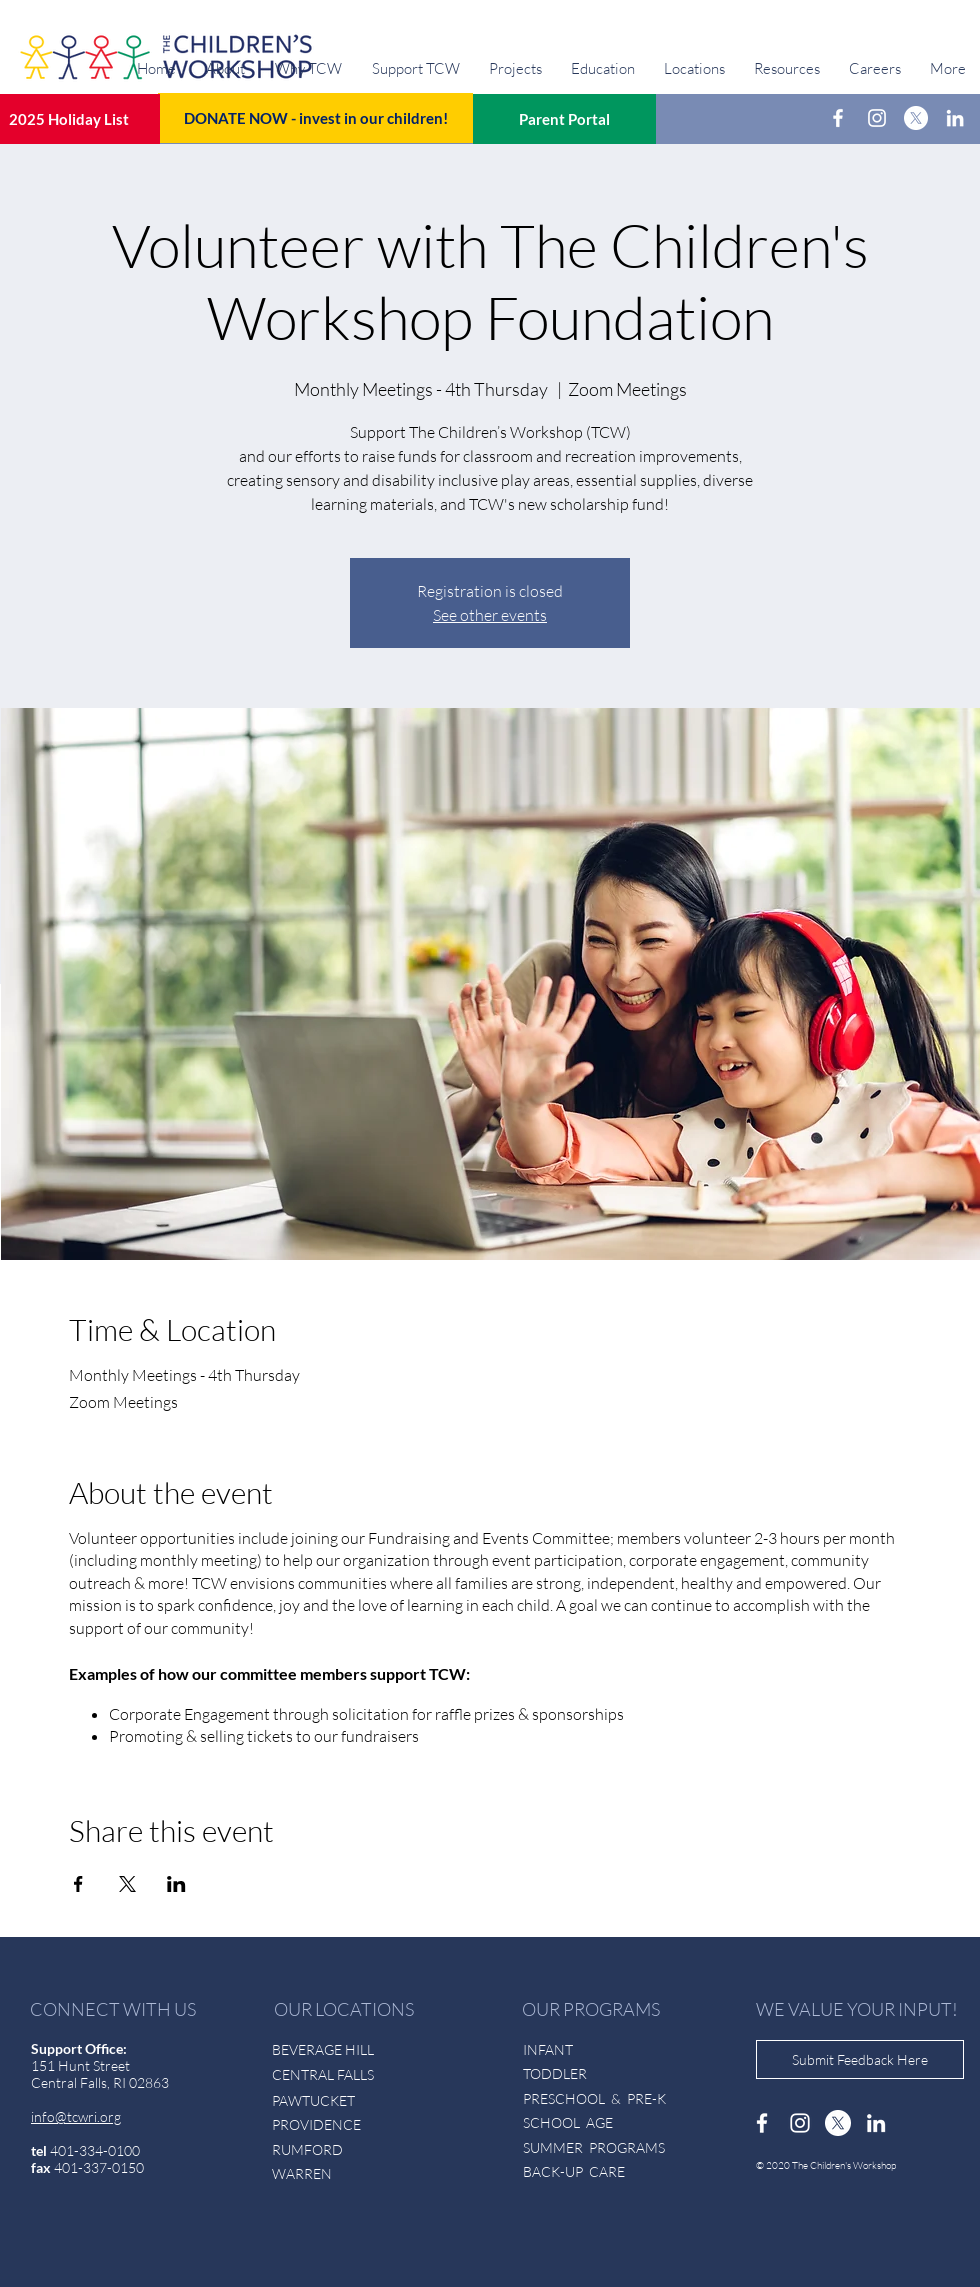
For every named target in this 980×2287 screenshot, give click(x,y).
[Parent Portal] (564, 119)
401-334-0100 (95, 2150)
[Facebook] (838, 118)
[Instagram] (877, 118)
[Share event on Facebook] (78, 1884)
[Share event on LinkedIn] (176, 1884)
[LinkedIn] (955, 118)
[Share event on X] (127, 1884)
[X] (916, 118)
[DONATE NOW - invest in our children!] (315, 118)
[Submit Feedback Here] (860, 2059)
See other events (490, 615)
